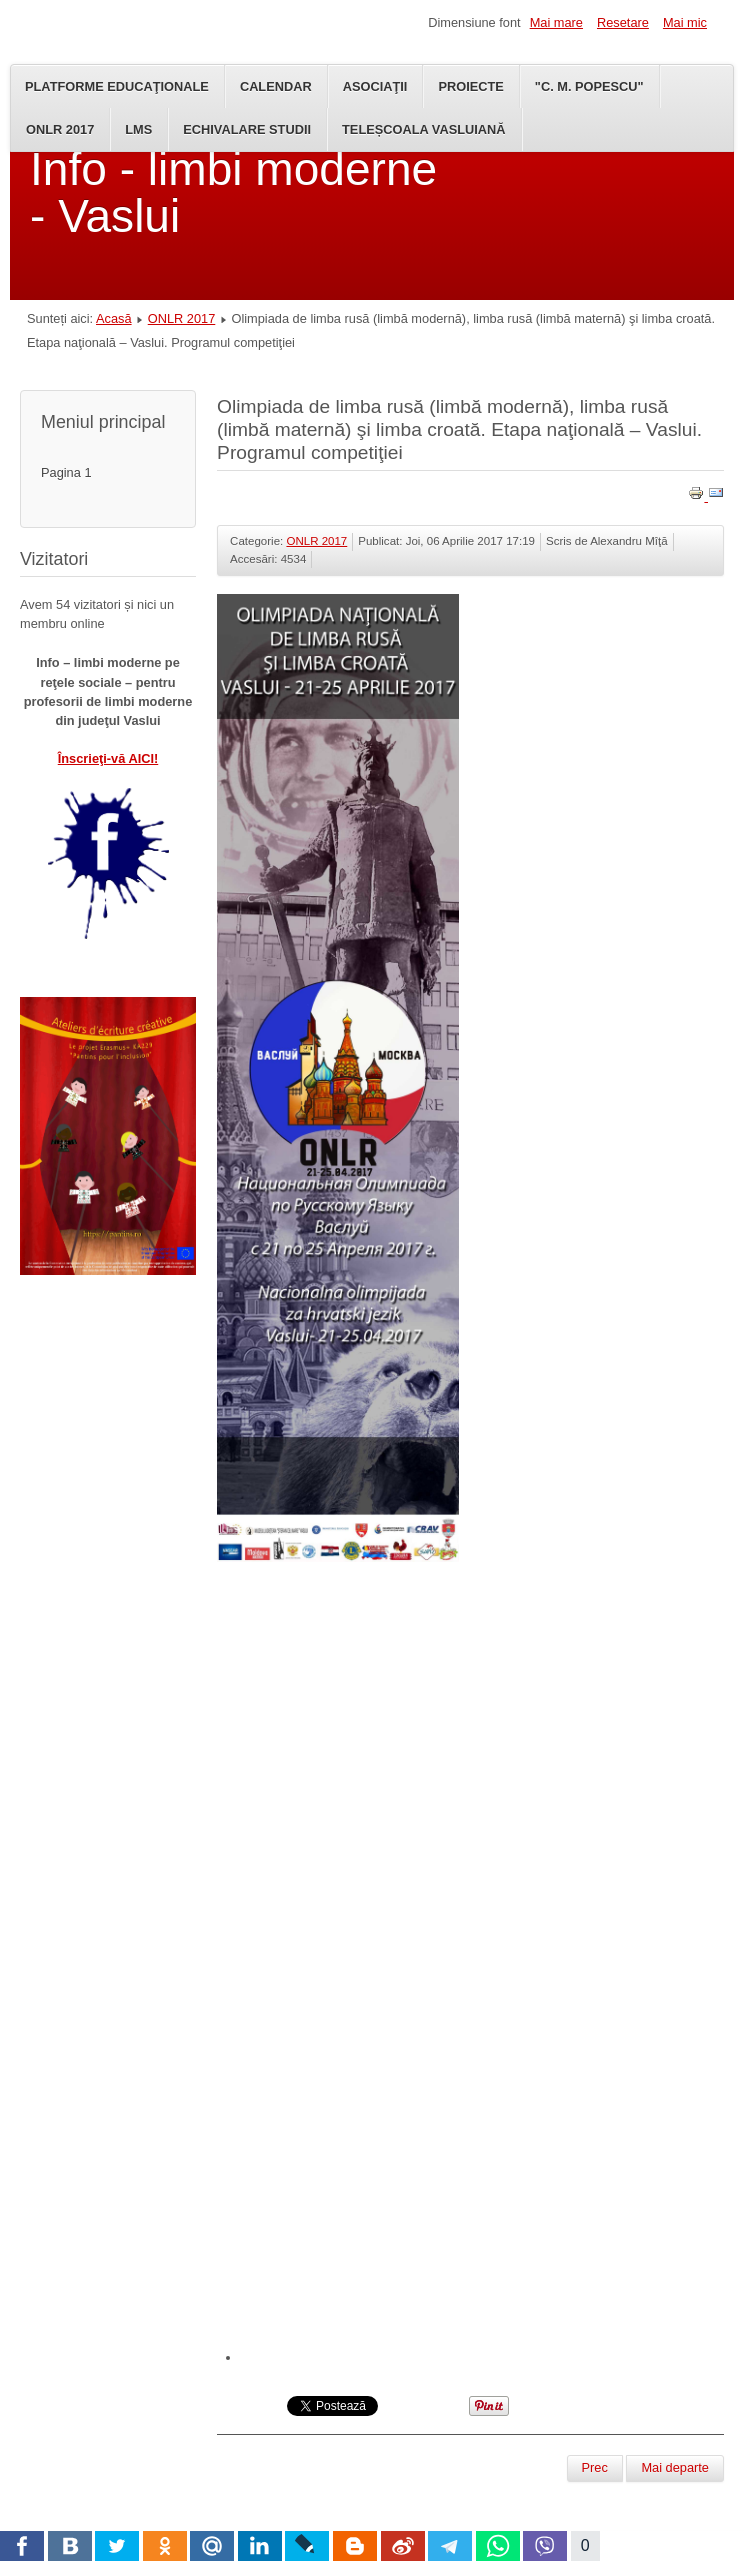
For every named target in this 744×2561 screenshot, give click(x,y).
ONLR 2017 (60, 129)
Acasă (114, 318)
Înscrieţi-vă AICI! (108, 758)
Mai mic (685, 22)
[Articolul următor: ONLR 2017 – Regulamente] (675, 2468)
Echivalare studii (247, 129)
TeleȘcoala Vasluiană (424, 129)
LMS (138, 129)
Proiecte (470, 86)
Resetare (623, 22)
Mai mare (556, 22)
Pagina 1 (66, 472)
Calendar (276, 86)
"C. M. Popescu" (589, 86)
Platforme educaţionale (117, 86)
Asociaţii (375, 86)
